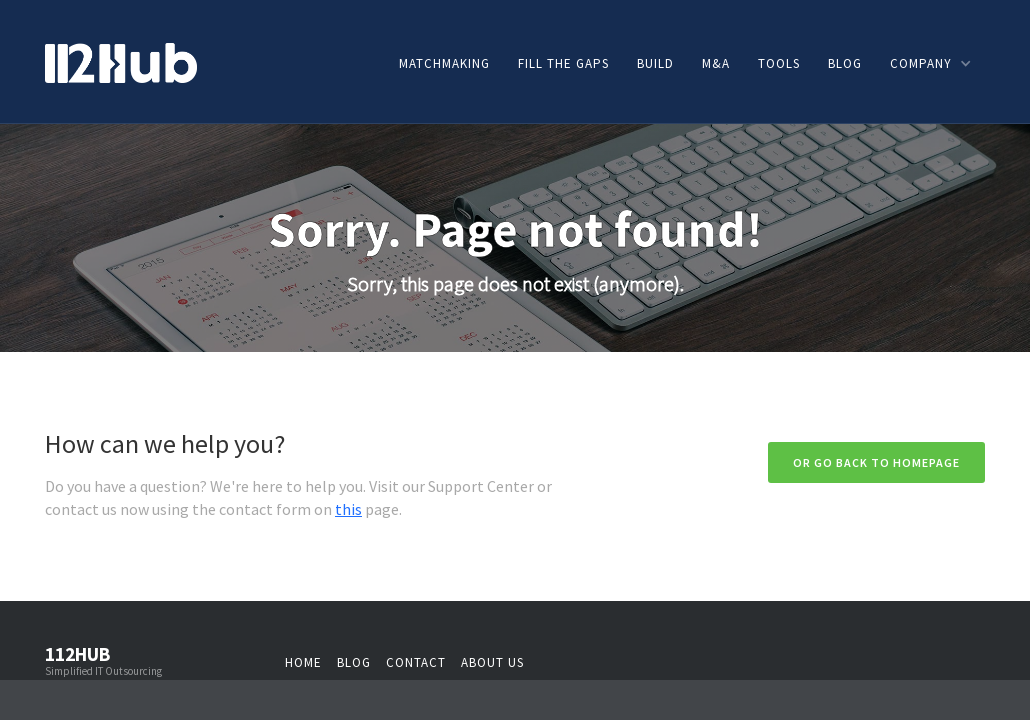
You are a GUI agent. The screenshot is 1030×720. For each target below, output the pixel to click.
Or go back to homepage (876, 462)
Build (655, 63)
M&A (716, 63)
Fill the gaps (563, 63)
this (348, 509)
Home (303, 662)
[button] (930, 63)
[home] (121, 61)
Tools (779, 63)
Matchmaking (444, 63)
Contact (416, 662)
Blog (845, 63)
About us (492, 662)
